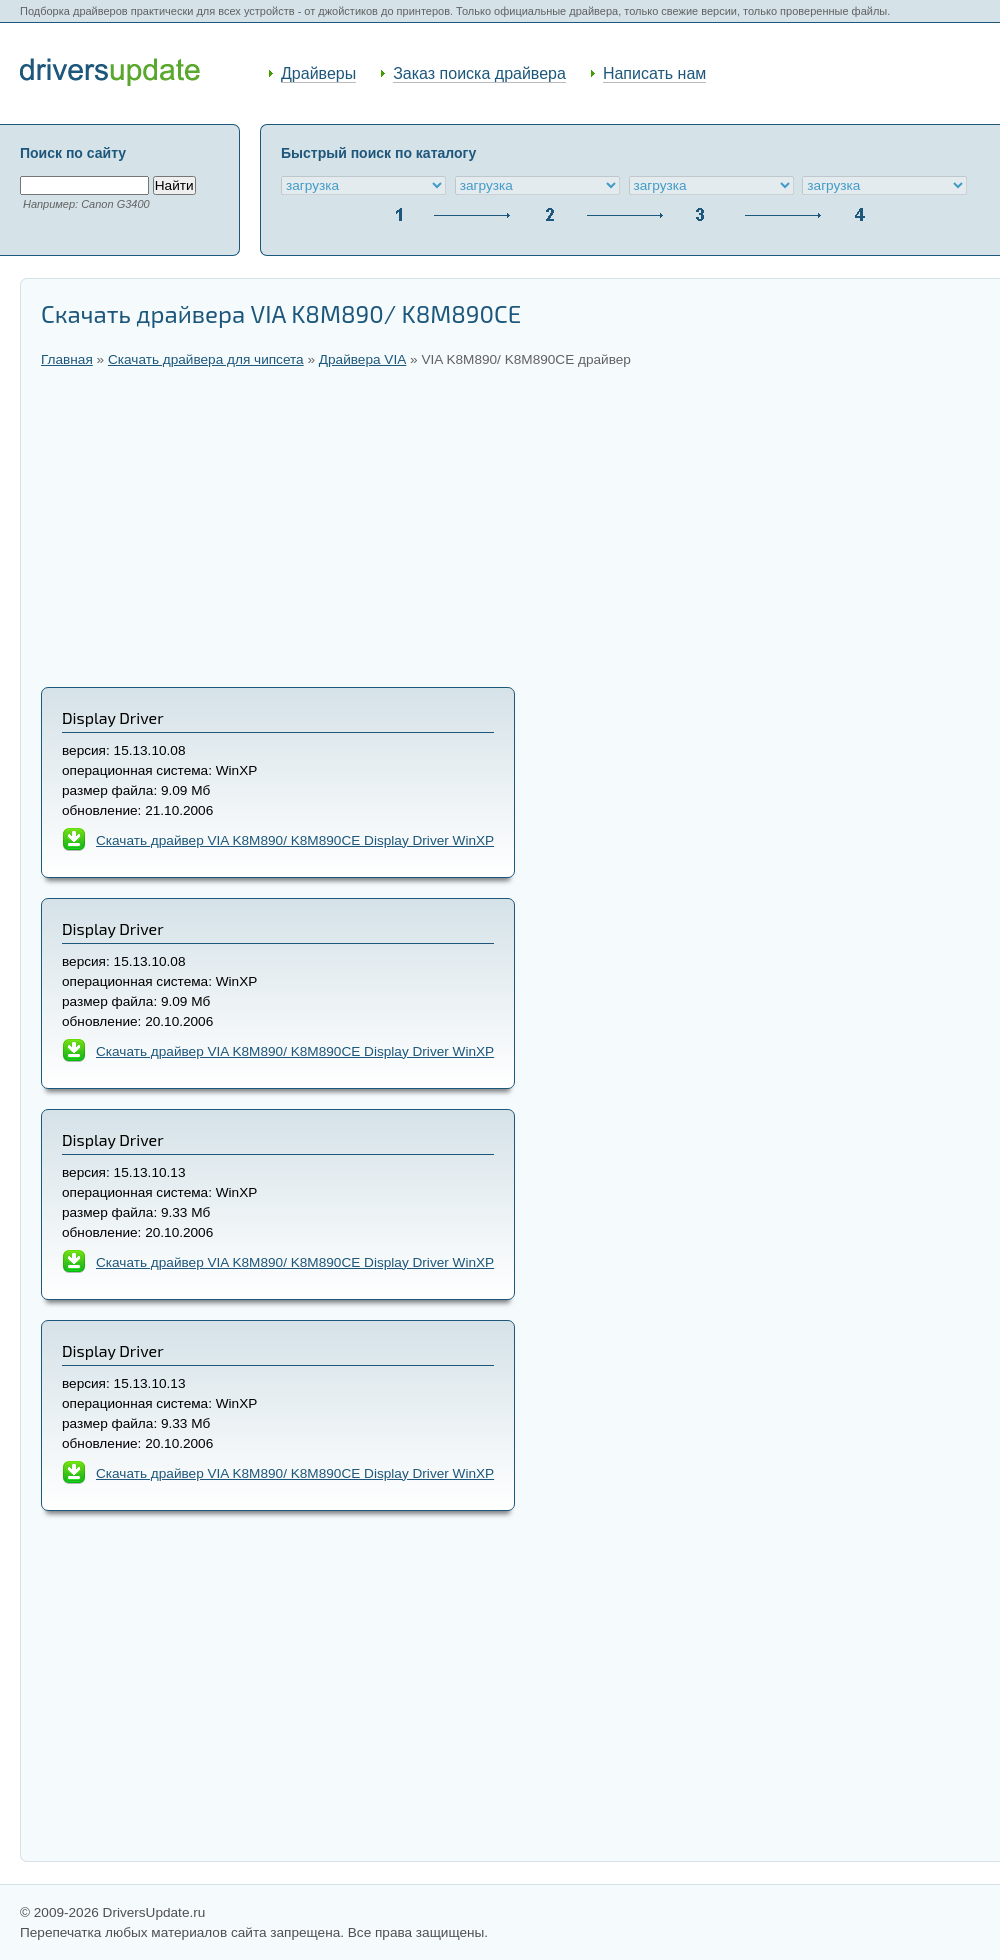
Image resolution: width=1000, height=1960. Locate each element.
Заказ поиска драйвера (479, 73)
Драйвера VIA (362, 359)
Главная (67, 359)
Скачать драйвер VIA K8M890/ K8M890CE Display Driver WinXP (295, 1262)
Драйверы (318, 73)
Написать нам (654, 73)
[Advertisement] (510, 527)
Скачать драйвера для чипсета (206, 359)
